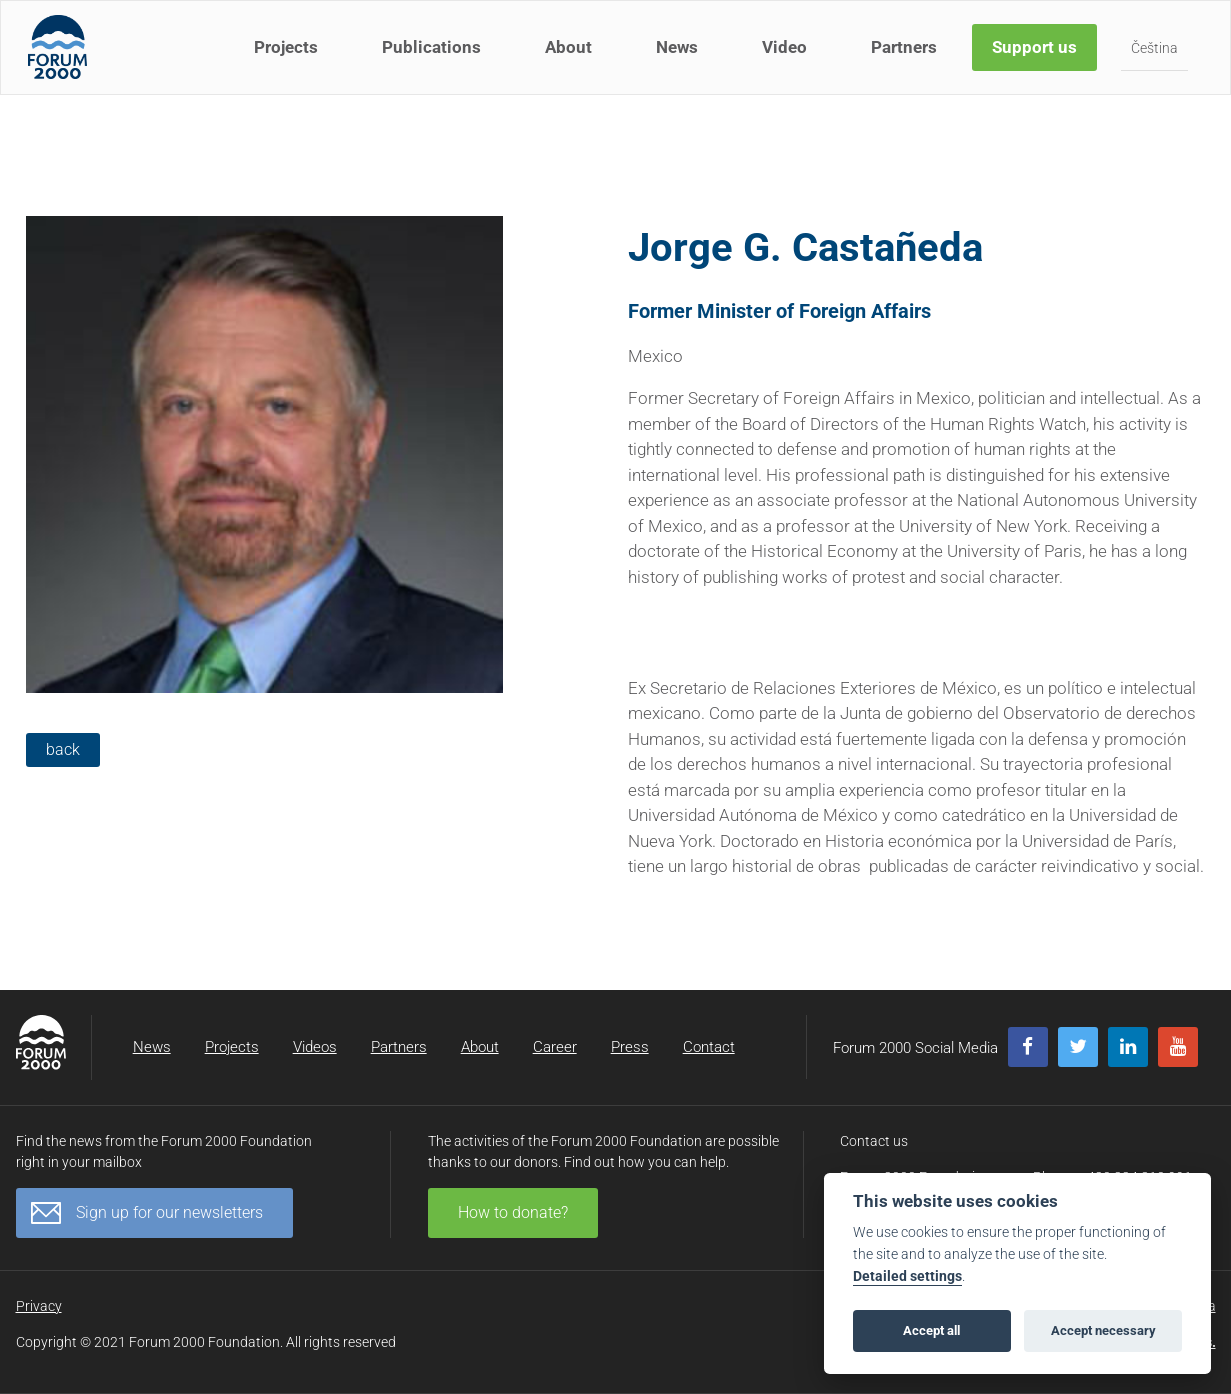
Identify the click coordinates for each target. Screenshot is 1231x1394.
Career (555, 1047)
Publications (434, 58)
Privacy (39, 1306)
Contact (709, 1047)
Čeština (1157, 59)
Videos (315, 1047)
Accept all (931, 1330)
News (680, 58)
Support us (1037, 58)
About (571, 58)
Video (787, 58)
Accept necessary (1103, 1330)
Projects (289, 58)
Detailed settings (907, 1276)
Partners (907, 58)
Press (630, 1047)
